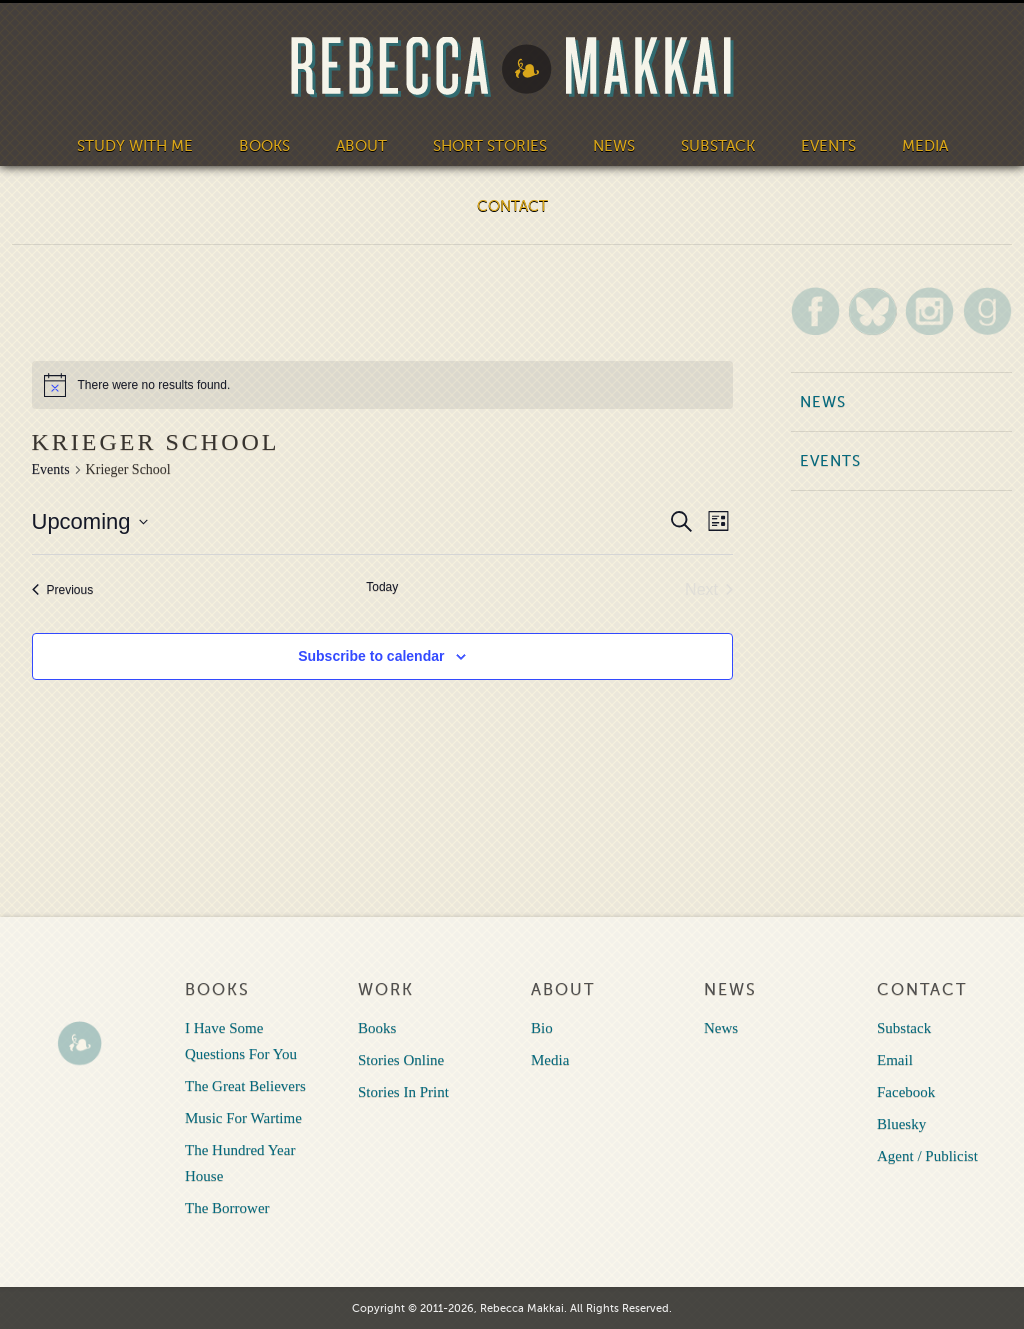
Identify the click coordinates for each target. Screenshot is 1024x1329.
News (614, 146)
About (361, 146)
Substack (718, 146)
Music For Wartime (243, 1118)
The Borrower (227, 1208)
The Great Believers (245, 1086)
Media (925, 146)
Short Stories (490, 146)
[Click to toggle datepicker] (90, 521)
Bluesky (901, 1124)
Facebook (906, 1092)
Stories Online (401, 1060)
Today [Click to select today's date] (382, 587)
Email (895, 1060)
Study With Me (135, 146)
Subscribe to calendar (371, 656)
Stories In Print (403, 1092)
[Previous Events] (63, 590)
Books (264, 146)
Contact (512, 206)
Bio (542, 1028)
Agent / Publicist (927, 1156)
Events (828, 146)
